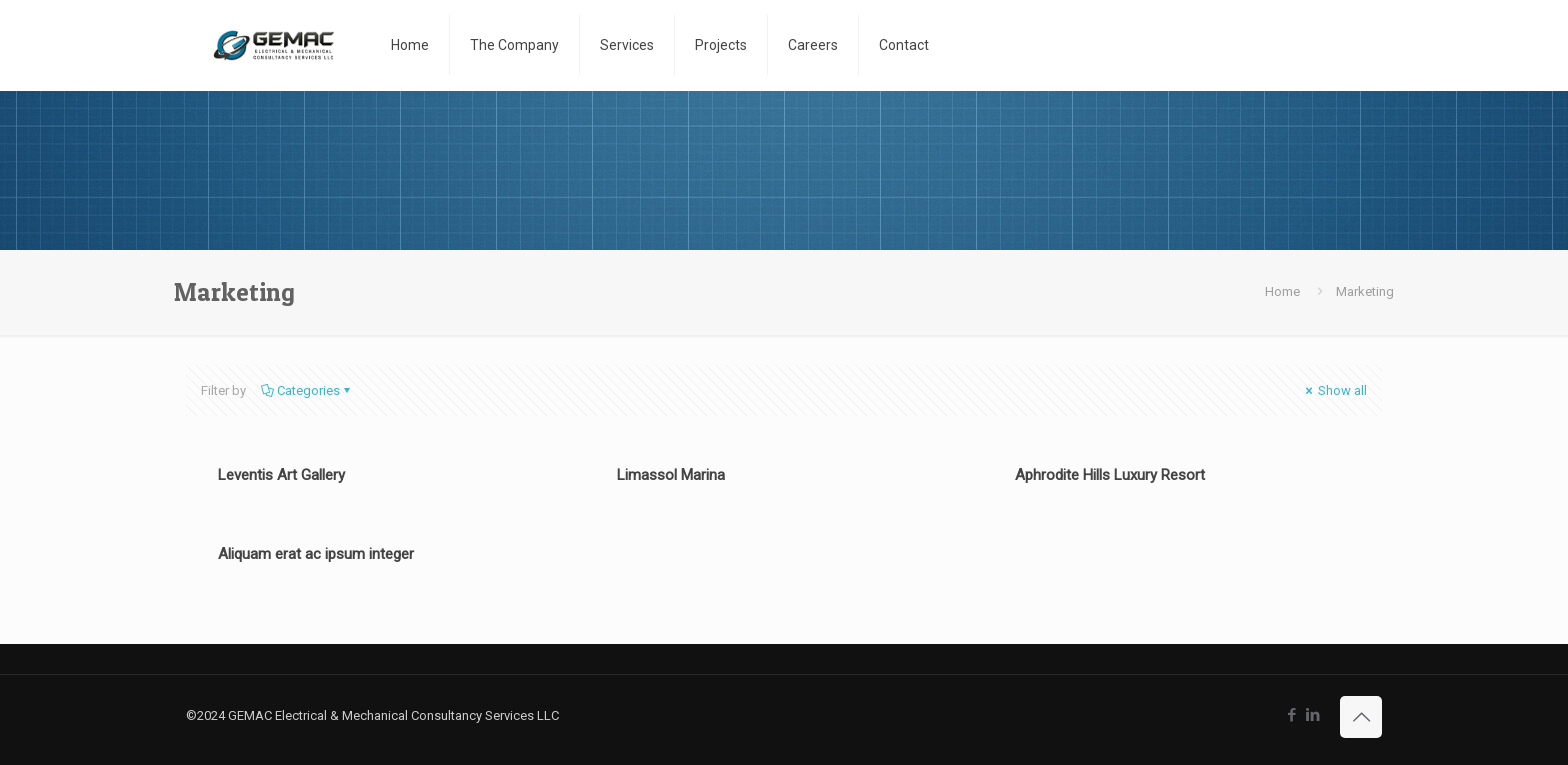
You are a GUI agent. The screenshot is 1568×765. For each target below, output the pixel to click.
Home (1282, 291)
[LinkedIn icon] (1312, 715)
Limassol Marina (671, 475)
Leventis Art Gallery (281, 475)
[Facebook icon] (1291, 715)
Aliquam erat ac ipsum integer (316, 554)
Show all (1334, 390)
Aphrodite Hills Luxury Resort (1110, 475)
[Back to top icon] (1361, 717)
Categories (307, 390)
